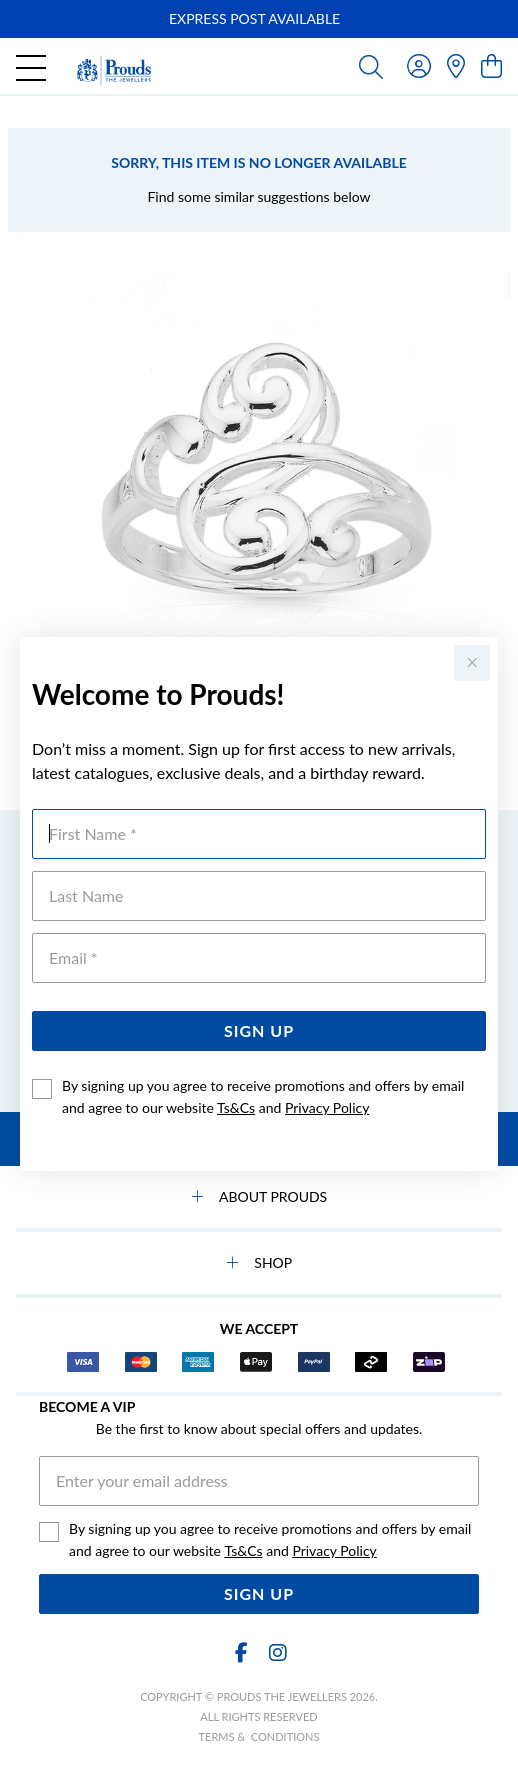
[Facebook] (241, 1652)
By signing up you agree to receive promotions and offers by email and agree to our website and (263, 1096)
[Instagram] (277, 1652)
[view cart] (491, 65)
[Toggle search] (371, 66)
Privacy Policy (327, 1107)
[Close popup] (472, 663)
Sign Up (259, 1030)
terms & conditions (259, 1736)
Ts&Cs (236, 1107)
